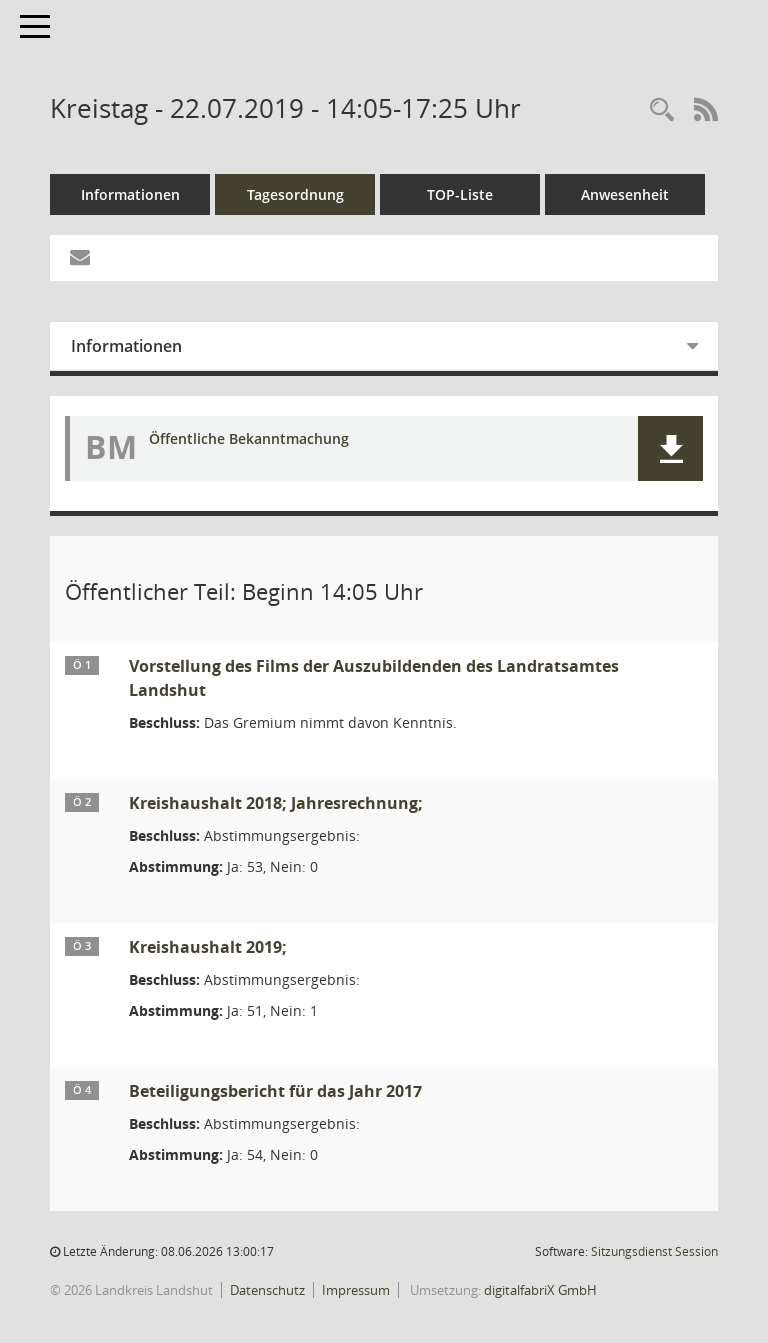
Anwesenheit (625, 194)
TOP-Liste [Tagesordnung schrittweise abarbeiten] (460, 194)
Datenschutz (267, 1290)
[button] (670, 448)
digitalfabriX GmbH (540, 1290)
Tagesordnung (295, 194)
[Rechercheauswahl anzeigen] (662, 110)
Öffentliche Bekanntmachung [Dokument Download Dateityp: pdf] (249, 439)
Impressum (356, 1290)
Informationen (130, 194)
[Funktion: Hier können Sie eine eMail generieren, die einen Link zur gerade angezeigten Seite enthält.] (80, 258)
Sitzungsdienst (654, 1251)
